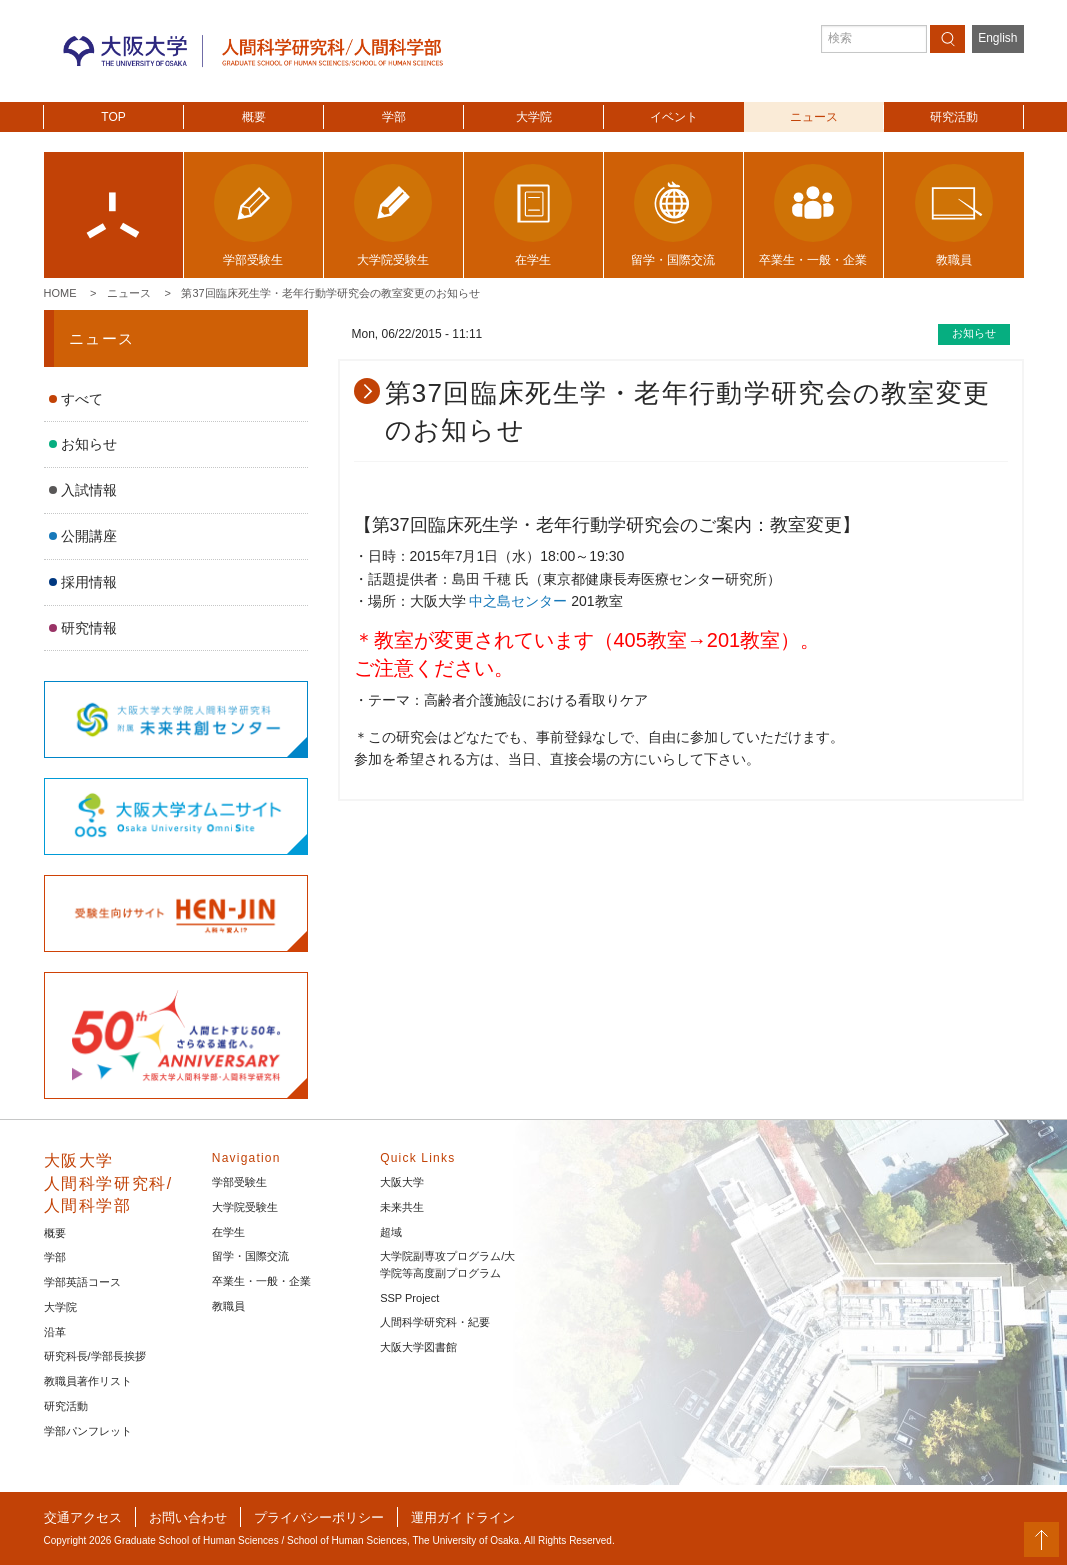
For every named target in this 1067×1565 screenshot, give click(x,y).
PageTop (1041, 1539)
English (997, 38)
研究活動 (954, 117)
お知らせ (89, 444)
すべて (82, 399)
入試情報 (89, 490)
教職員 (228, 1306)
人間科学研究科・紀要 (435, 1322)
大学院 (534, 117)
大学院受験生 (245, 1207)
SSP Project (409, 1298)
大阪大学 (402, 1182)
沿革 (55, 1332)
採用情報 (89, 582)
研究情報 (89, 628)
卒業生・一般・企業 (261, 1281)
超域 (391, 1232)
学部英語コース (82, 1282)
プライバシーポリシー (319, 1517)
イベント (674, 117)
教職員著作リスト (88, 1381)
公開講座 (89, 536)
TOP (113, 117)
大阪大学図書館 (418, 1347)
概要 (254, 117)
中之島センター (520, 601)
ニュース (814, 117)
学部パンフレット (88, 1431)
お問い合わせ (188, 1517)
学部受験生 (239, 1182)
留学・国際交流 (250, 1256)
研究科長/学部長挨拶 (95, 1356)
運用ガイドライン (463, 1517)
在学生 (228, 1232)
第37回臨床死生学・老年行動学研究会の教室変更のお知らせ (330, 293)
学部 (394, 117)
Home (60, 293)
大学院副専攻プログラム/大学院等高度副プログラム (447, 1264)
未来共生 (402, 1207)
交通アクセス (83, 1517)
